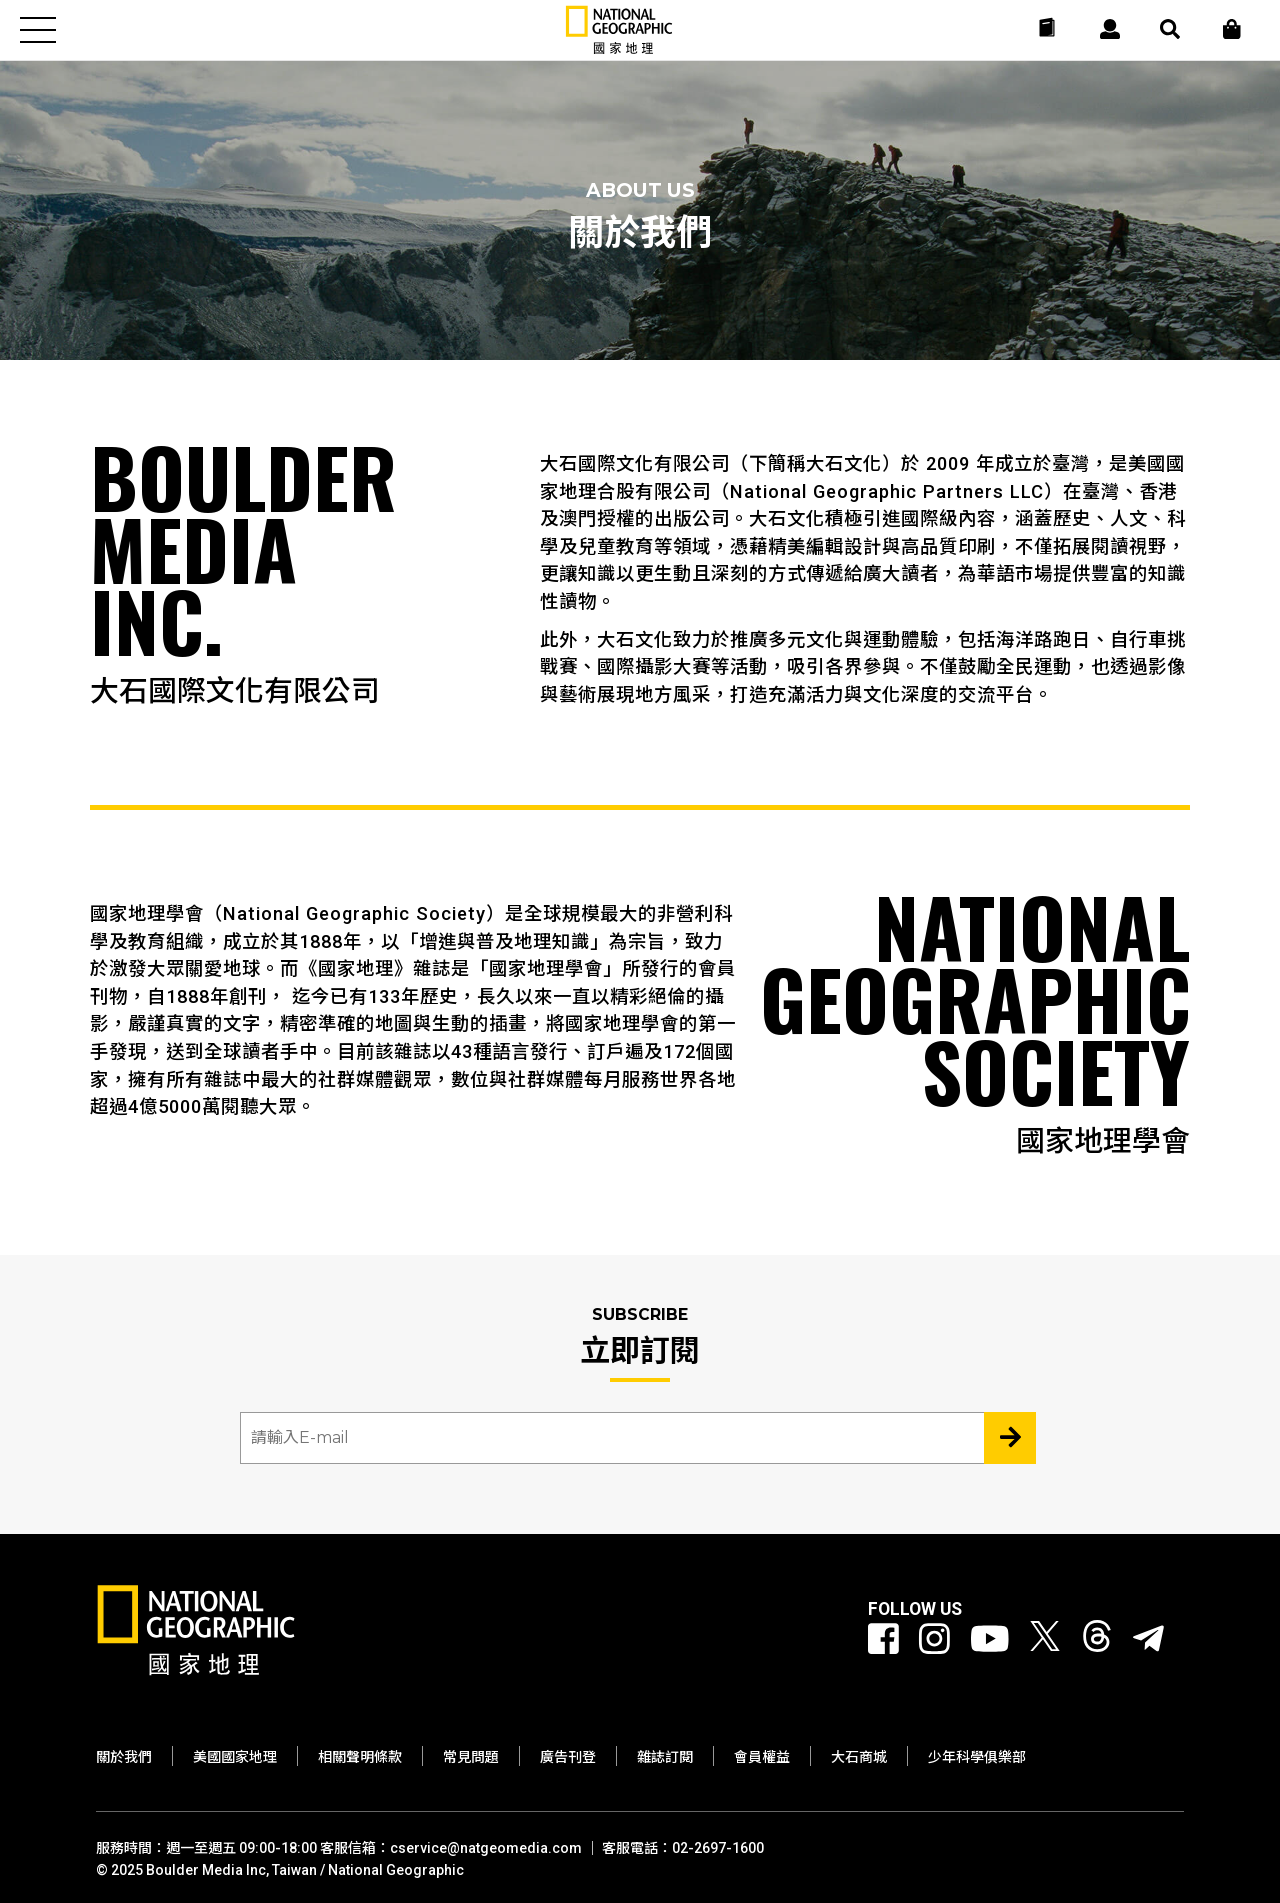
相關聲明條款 (360, 1757)
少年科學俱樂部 (977, 1757)
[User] (1110, 29)
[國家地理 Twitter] (1045, 1640)
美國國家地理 (235, 1757)
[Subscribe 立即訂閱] (1010, 1438)
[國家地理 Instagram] (934, 1640)
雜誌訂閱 (665, 1757)
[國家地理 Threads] (1097, 1640)
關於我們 (124, 1757)
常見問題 (471, 1757)
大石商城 (859, 1757)
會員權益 (762, 1757)
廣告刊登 (568, 1757)
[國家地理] (619, 49)
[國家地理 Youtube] (990, 1640)
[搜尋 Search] (1170, 29)
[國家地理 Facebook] (883, 1640)
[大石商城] (1232, 29)
